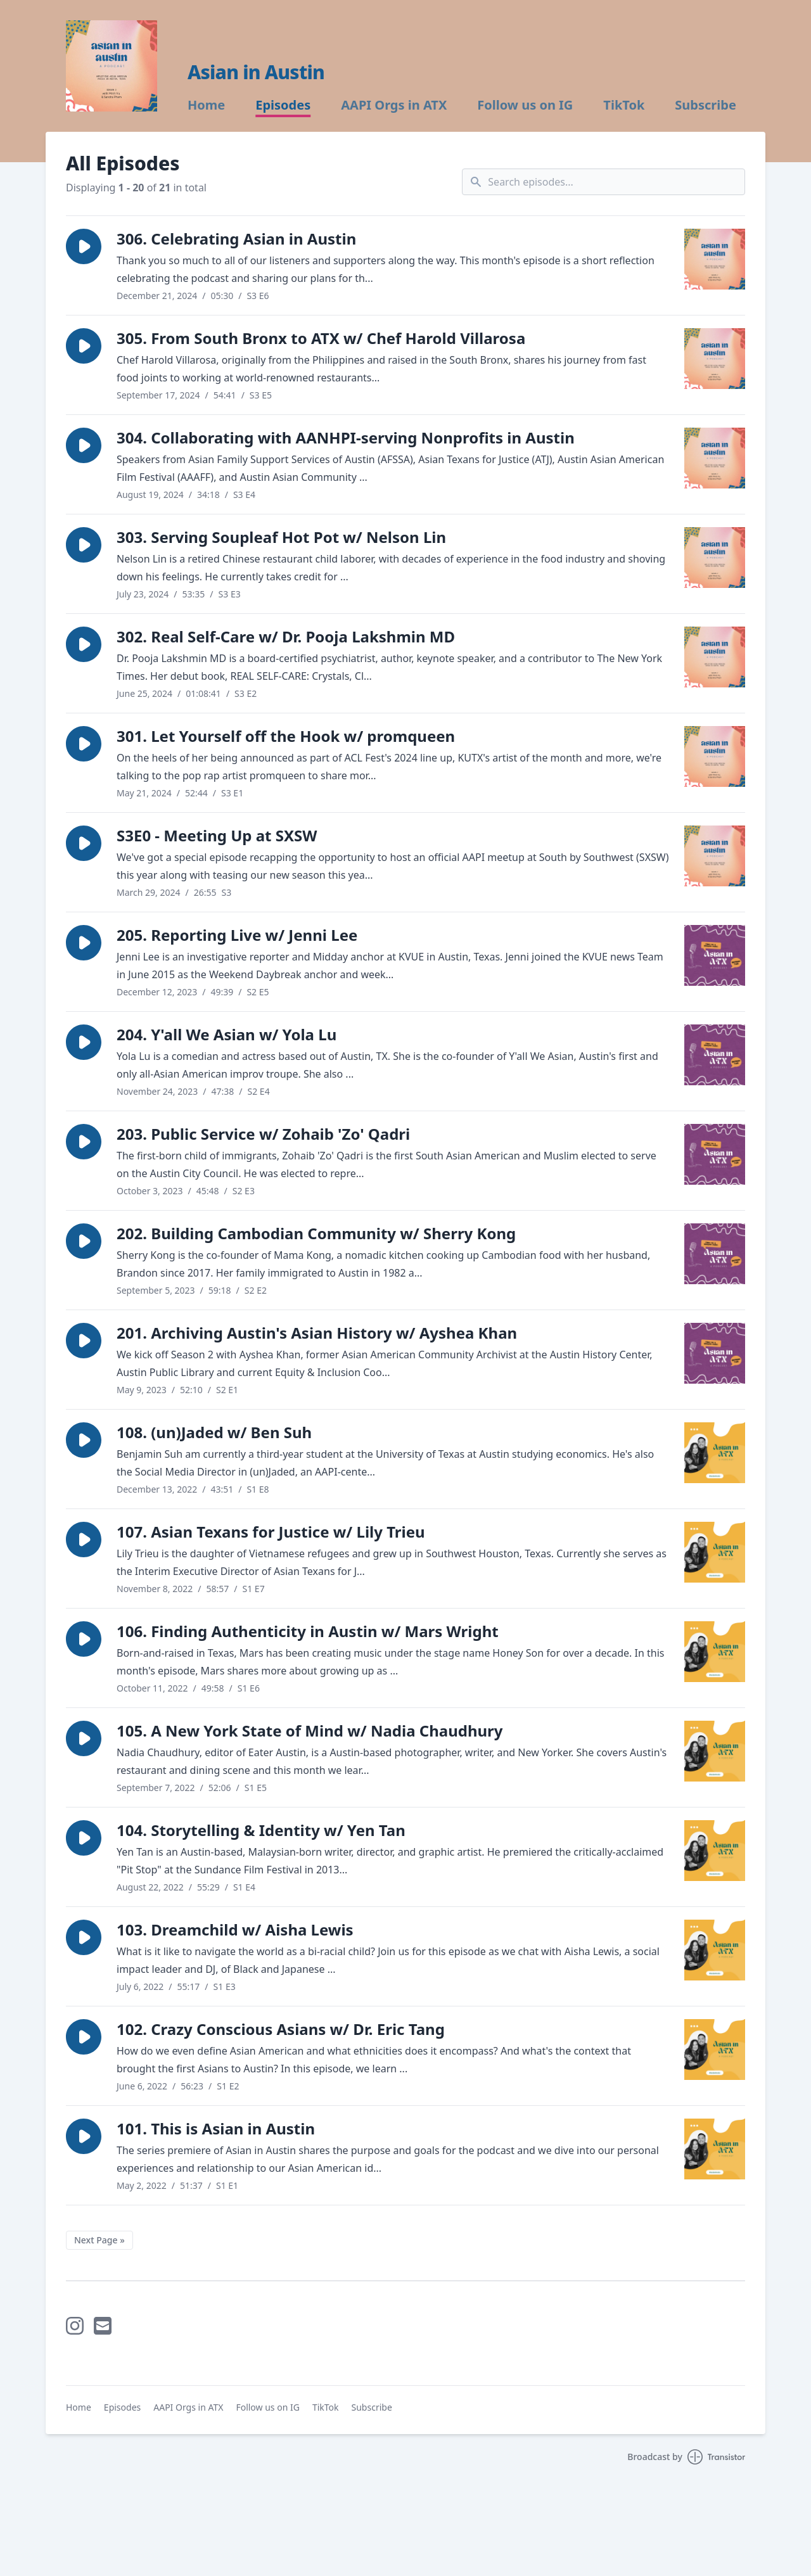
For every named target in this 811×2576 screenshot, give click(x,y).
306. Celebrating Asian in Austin (236, 238)
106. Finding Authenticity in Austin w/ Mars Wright (308, 1631)
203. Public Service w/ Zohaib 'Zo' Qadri (263, 1133)
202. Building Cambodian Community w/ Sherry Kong (316, 1233)
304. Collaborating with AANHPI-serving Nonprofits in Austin (346, 437)
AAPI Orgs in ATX (394, 105)
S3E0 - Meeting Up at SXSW (217, 835)
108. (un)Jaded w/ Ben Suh (214, 1432)
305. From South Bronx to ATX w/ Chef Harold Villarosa (321, 338)
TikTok (623, 105)
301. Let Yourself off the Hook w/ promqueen (286, 735)
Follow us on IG (525, 105)
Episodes (282, 105)
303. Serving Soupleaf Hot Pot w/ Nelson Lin (281, 536)
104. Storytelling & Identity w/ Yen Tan (261, 1830)
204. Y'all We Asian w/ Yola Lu (226, 1034)
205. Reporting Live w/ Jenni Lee (237, 934)
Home (206, 105)
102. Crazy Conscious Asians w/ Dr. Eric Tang (281, 2028)
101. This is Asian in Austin (216, 2128)
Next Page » (99, 2240)
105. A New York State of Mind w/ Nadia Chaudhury (310, 1730)
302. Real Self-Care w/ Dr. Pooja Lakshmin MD (286, 636)
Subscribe (705, 105)
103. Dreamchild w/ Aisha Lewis (235, 1929)
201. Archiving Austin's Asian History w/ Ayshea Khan (317, 1332)
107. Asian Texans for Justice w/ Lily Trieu (271, 1531)
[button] (83, 246)
